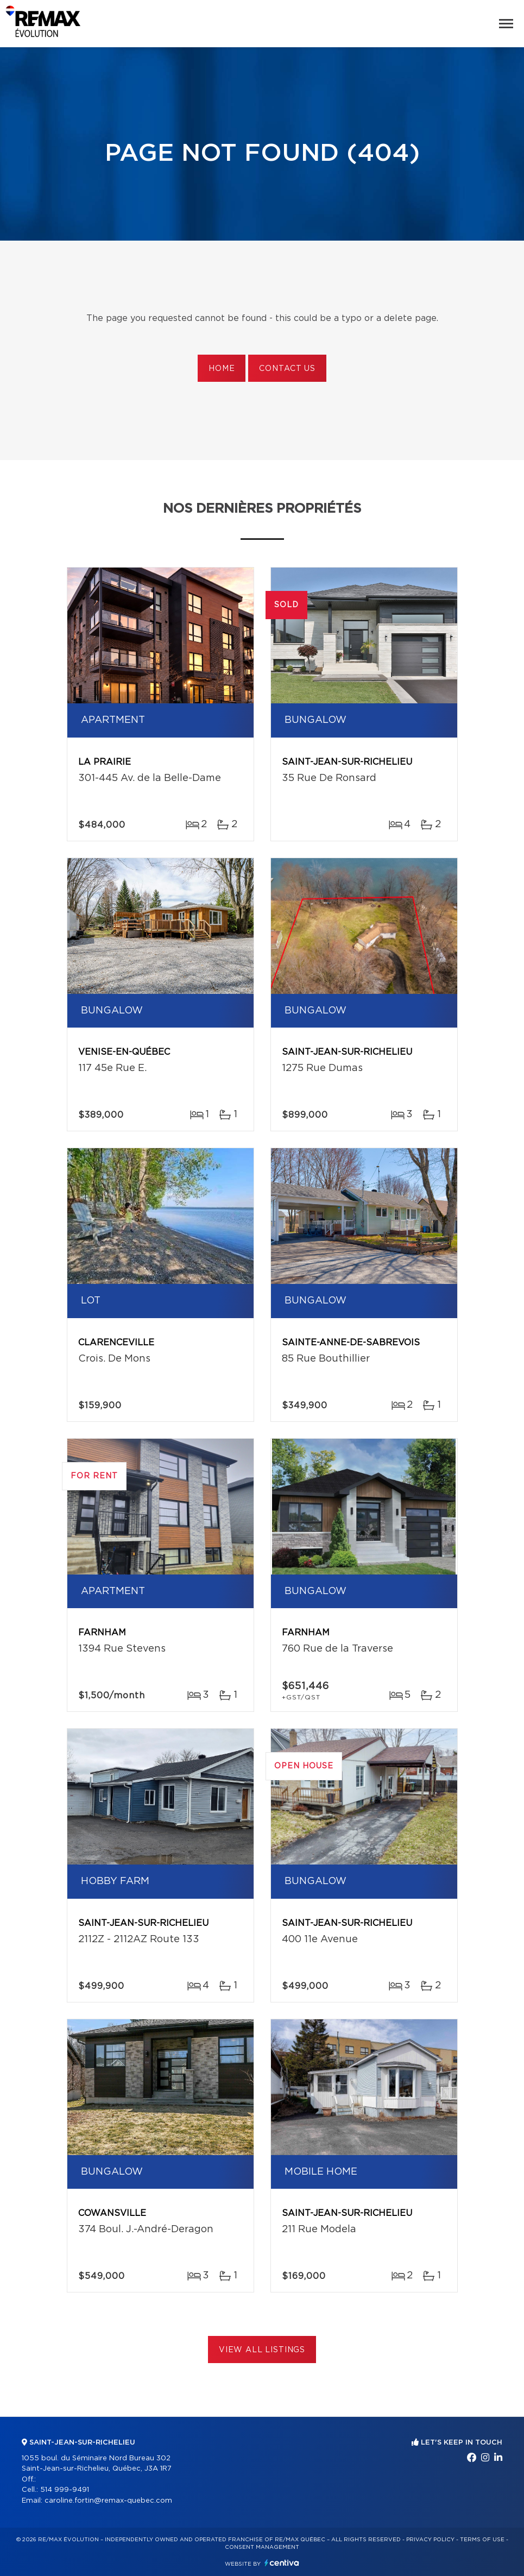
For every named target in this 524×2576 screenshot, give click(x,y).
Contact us (287, 369)
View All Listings (262, 2350)
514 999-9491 (64, 2489)
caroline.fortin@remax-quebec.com (108, 2500)
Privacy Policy (430, 2539)
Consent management (262, 2547)
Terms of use (482, 2539)
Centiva (281, 2562)
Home (222, 369)
